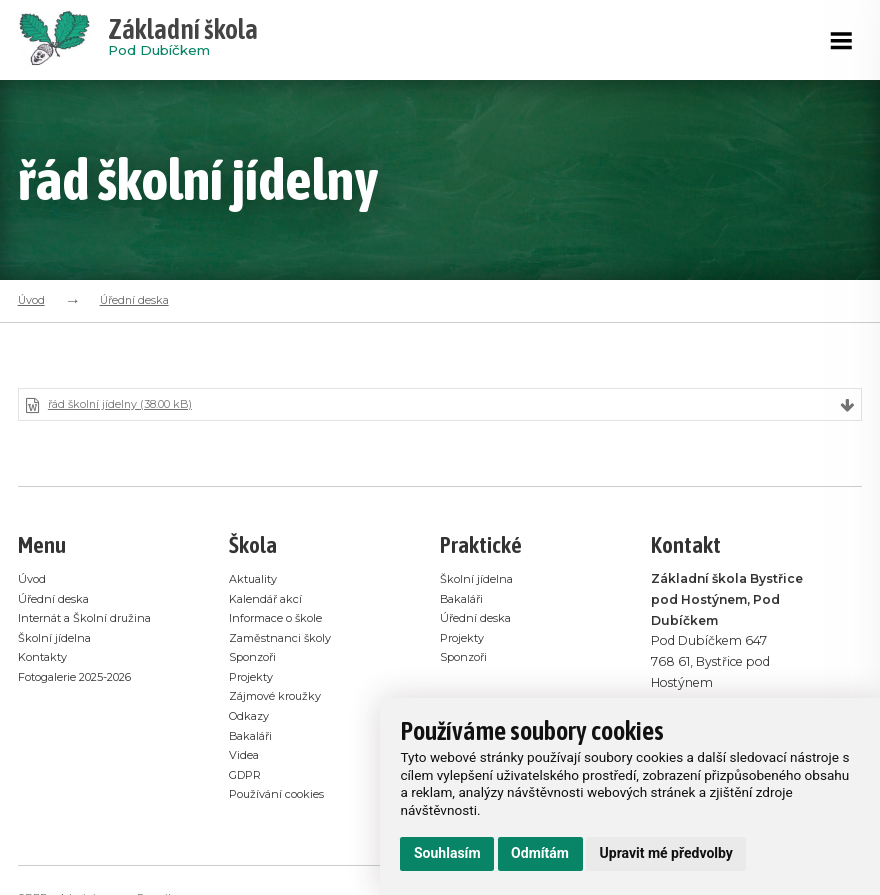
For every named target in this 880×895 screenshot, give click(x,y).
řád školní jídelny (129, 406)
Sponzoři (257, 659)
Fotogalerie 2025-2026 (86, 679)
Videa (246, 757)
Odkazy (252, 718)
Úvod (31, 300)
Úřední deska (134, 300)
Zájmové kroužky (282, 698)
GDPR (248, 777)
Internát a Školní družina (92, 620)
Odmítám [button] (540, 853)
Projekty (254, 679)
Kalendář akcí (270, 601)
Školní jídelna (57, 640)
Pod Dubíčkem (183, 40)
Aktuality (256, 581)
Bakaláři (254, 738)
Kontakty (46, 659)
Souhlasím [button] (447, 853)
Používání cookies (282, 796)
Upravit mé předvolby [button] (666, 853)
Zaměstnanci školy (286, 640)
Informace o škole (282, 620)
